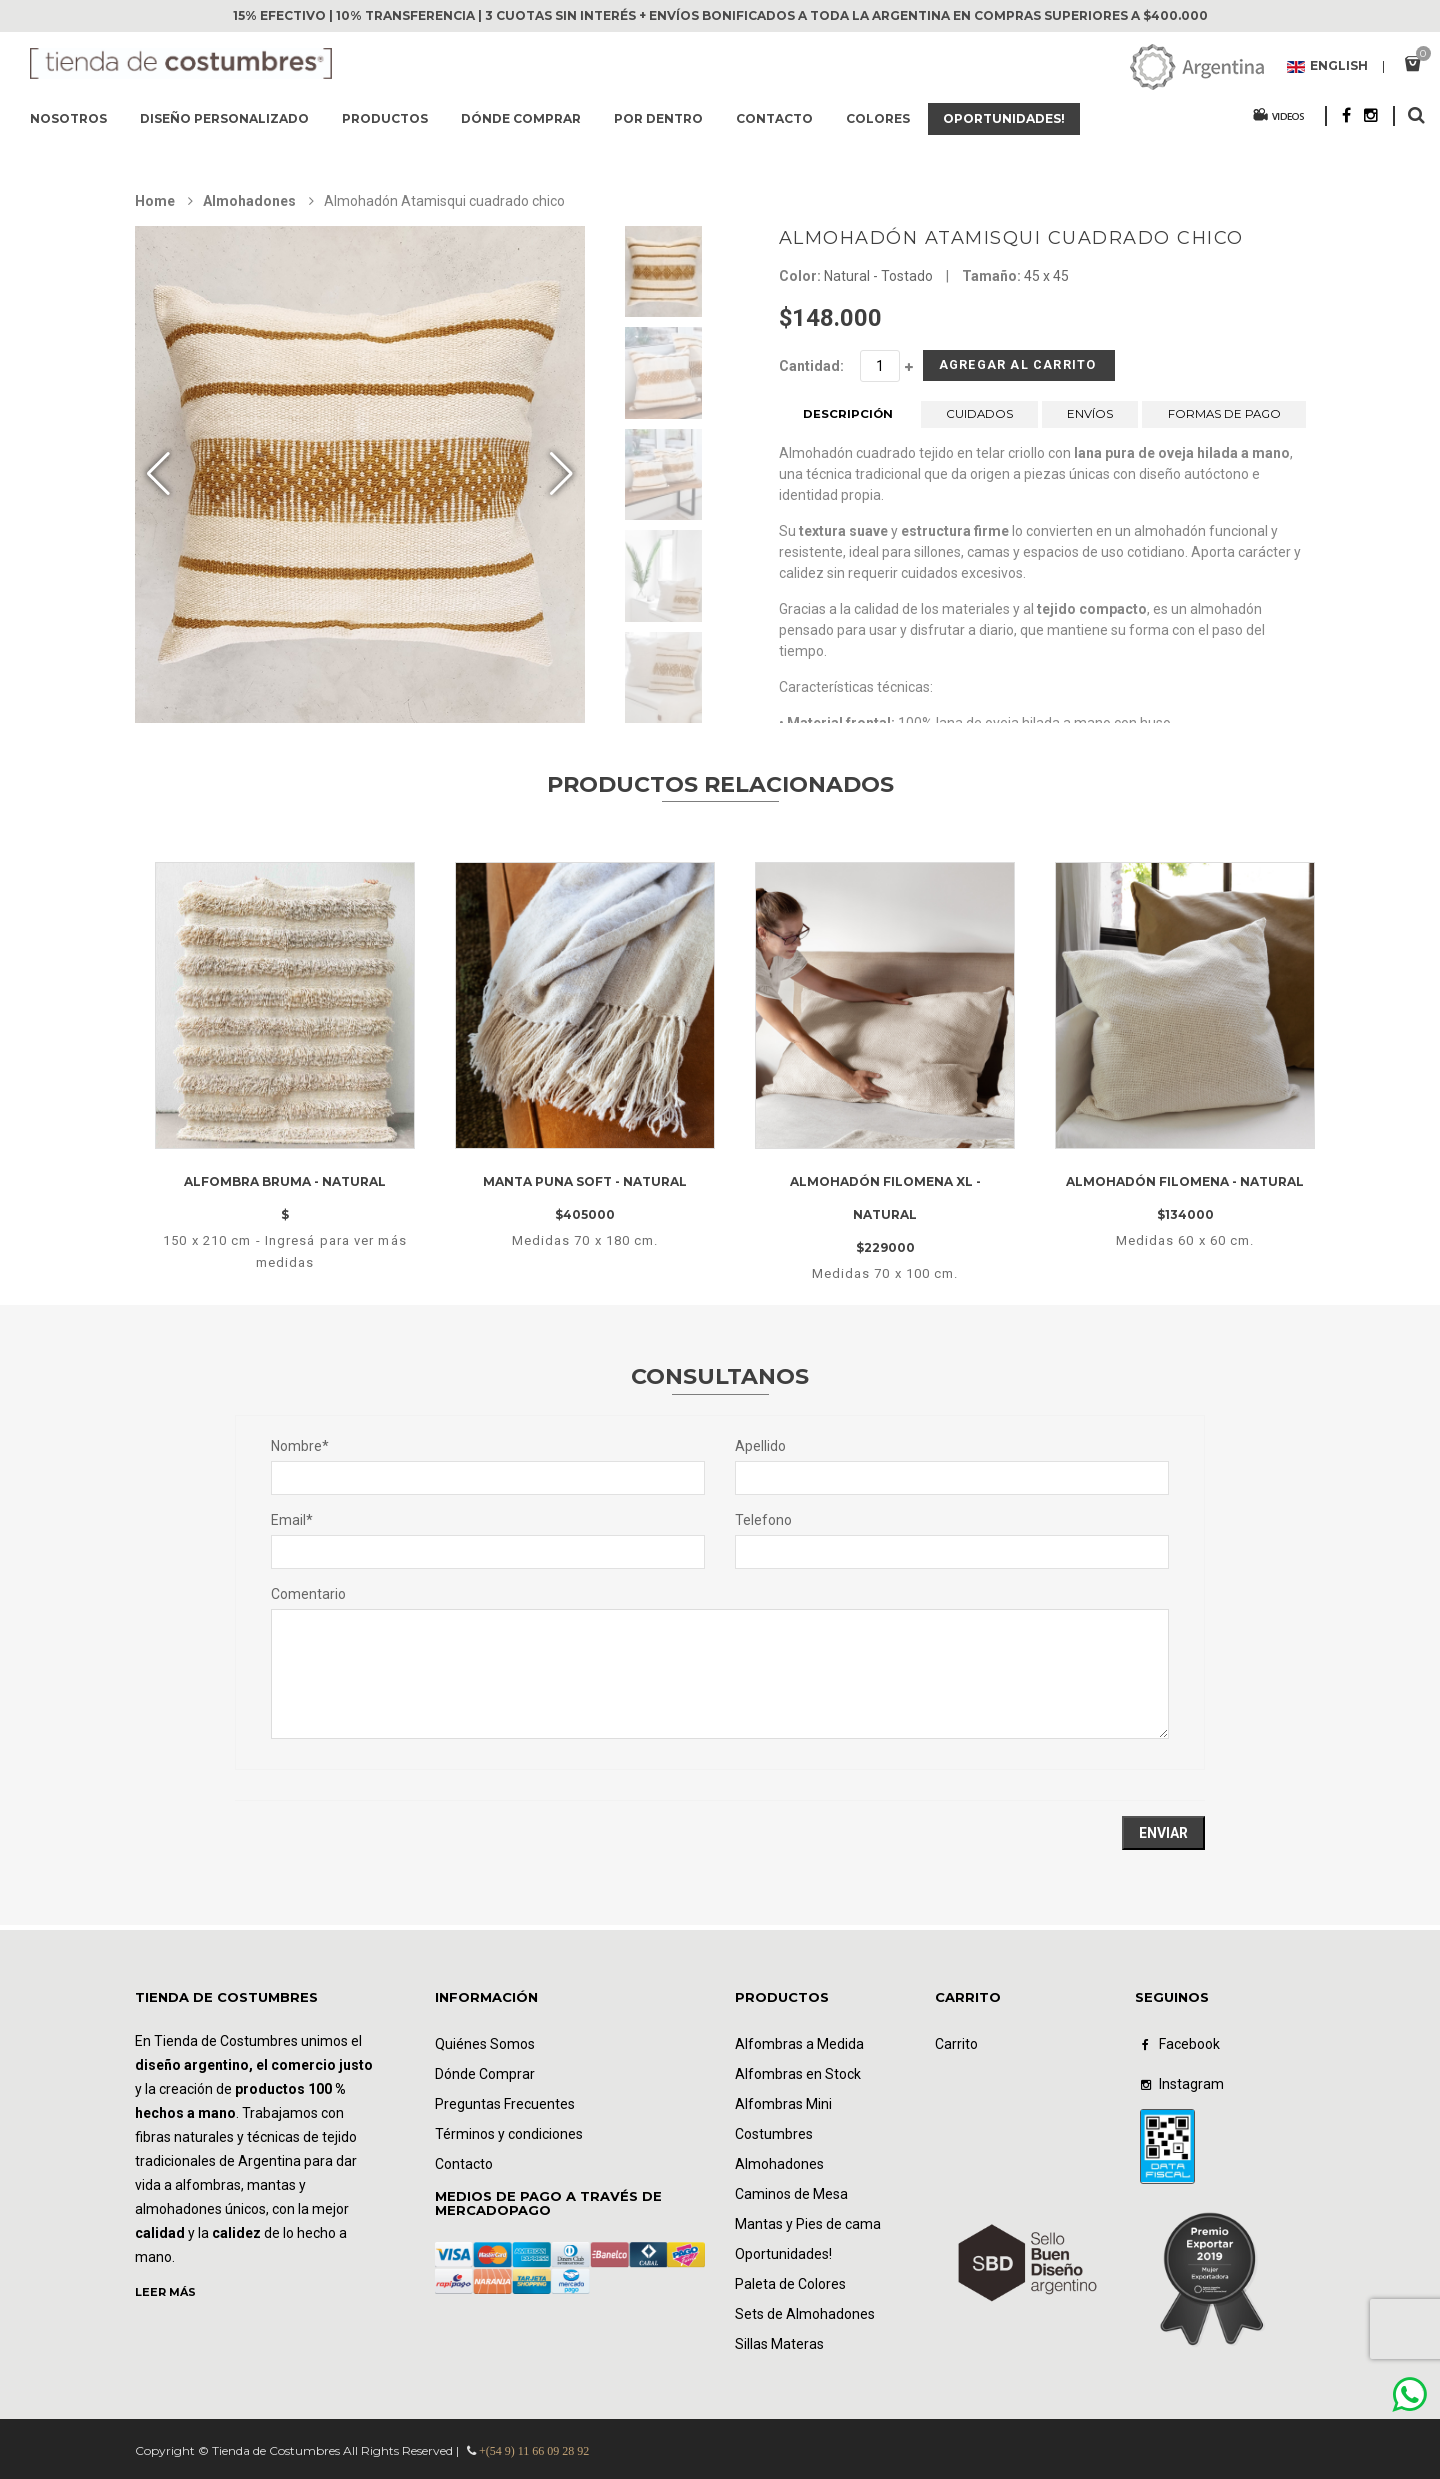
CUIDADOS (980, 421)
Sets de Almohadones (805, 2314)
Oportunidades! (1004, 118)
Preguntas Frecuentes (505, 2104)
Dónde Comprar (485, 2074)
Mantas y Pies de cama (808, 2224)
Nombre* (300, 1446)
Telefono (763, 1520)
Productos (385, 118)
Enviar (1163, 1833)
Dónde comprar (521, 118)
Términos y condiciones (509, 2134)
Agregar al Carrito (987, 369)
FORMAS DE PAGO (1224, 421)
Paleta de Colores (790, 2284)
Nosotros (68, 118)
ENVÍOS (1090, 421)
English (1327, 67)
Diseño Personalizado (224, 118)
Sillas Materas (779, 2344)
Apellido (760, 1446)
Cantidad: (811, 366)
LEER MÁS (165, 2292)
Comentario (308, 1594)
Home (155, 201)
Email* (292, 1520)
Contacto (774, 118)
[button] (561, 474)
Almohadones (249, 201)
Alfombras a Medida (799, 2044)
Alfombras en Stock (798, 2074)
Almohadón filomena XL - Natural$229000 (885, 1215)
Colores (878, 118)
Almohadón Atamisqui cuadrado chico (1011, 238)
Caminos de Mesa (791, 2194)
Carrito (956, 2044)
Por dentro (658, 118)
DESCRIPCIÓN (847, 421)
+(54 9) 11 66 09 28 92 (534, 2451)
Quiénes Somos (485, 2044)
